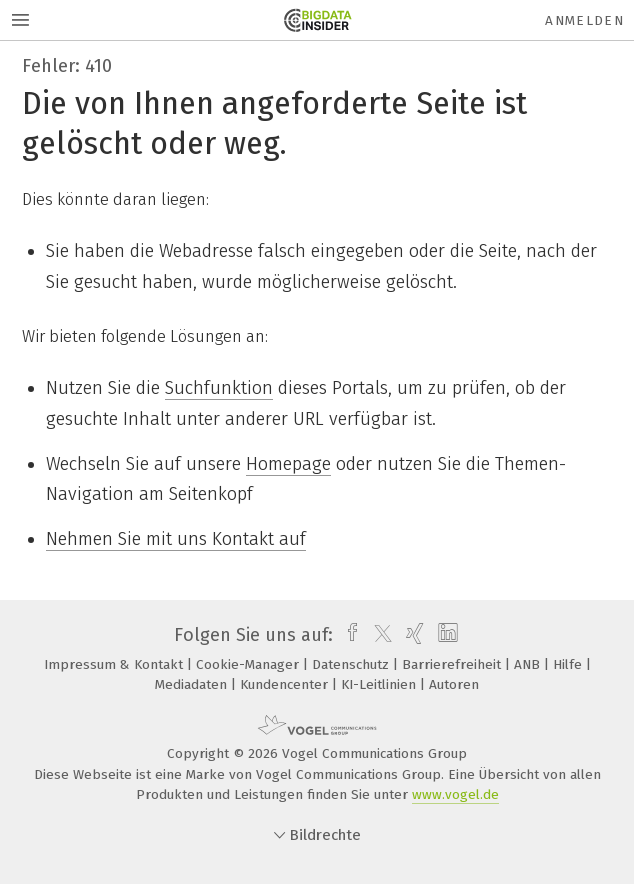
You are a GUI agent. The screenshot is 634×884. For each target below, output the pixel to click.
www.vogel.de (455, 794)
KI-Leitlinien (380, 684)
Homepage (288, 464)
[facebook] (347, 635)
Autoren (454, 684)
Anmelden (584, 20)
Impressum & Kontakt (115, 664)
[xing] (412, 635)
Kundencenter (286, 684)
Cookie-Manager (249, 664)
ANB (529, 664)
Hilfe (569, 664)
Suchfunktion (219, 388)
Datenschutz (352, 664)
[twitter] (378, 635)
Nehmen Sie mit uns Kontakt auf (176, 539)
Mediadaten (193, 684)
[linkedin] (445, 635)
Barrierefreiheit (453, 664)
